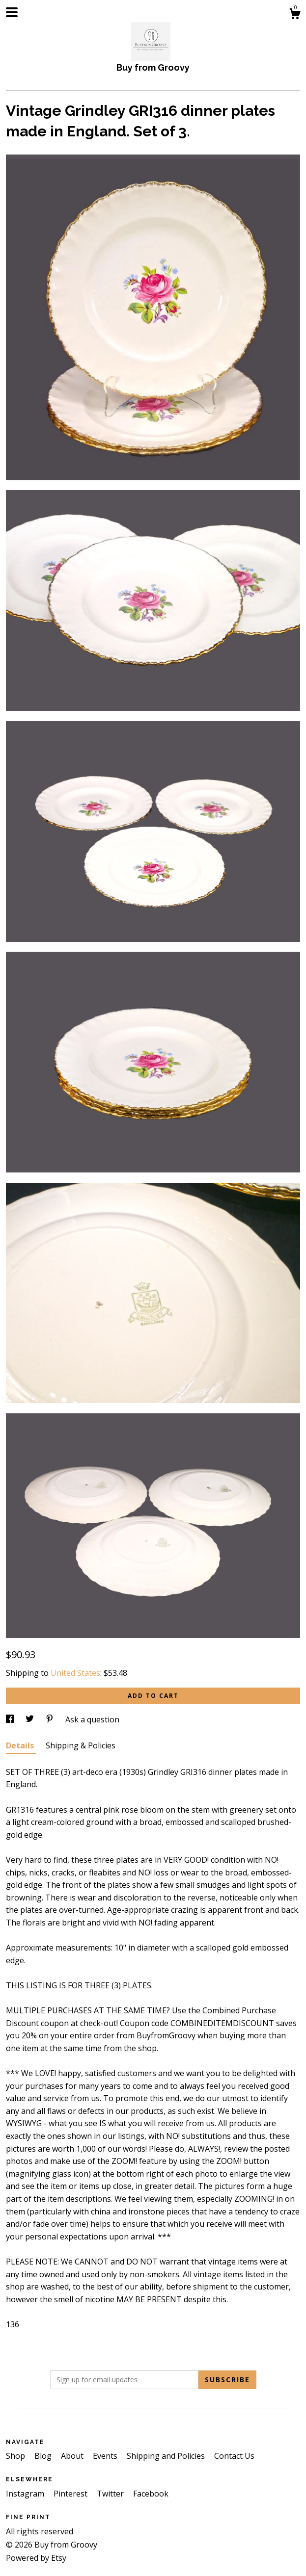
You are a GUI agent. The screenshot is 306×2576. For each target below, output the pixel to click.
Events (106, 2455)
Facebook (150, 2493)
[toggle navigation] (12, 12)
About (73, 2455)
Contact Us (234, 2455)
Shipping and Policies (167, 2455)
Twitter (111, 2493)
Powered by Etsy (36, 2557)
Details (21, 1745)
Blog (44, 2455)
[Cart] (294, 15)
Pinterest (71, 2493)
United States (75, 1672)
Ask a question (92, 1719)
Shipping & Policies (80, 1745)
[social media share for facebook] (11, 1719)
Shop (16, 2455)
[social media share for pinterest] (51, 1719)
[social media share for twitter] (31, 1719)
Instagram (26, 2493)
